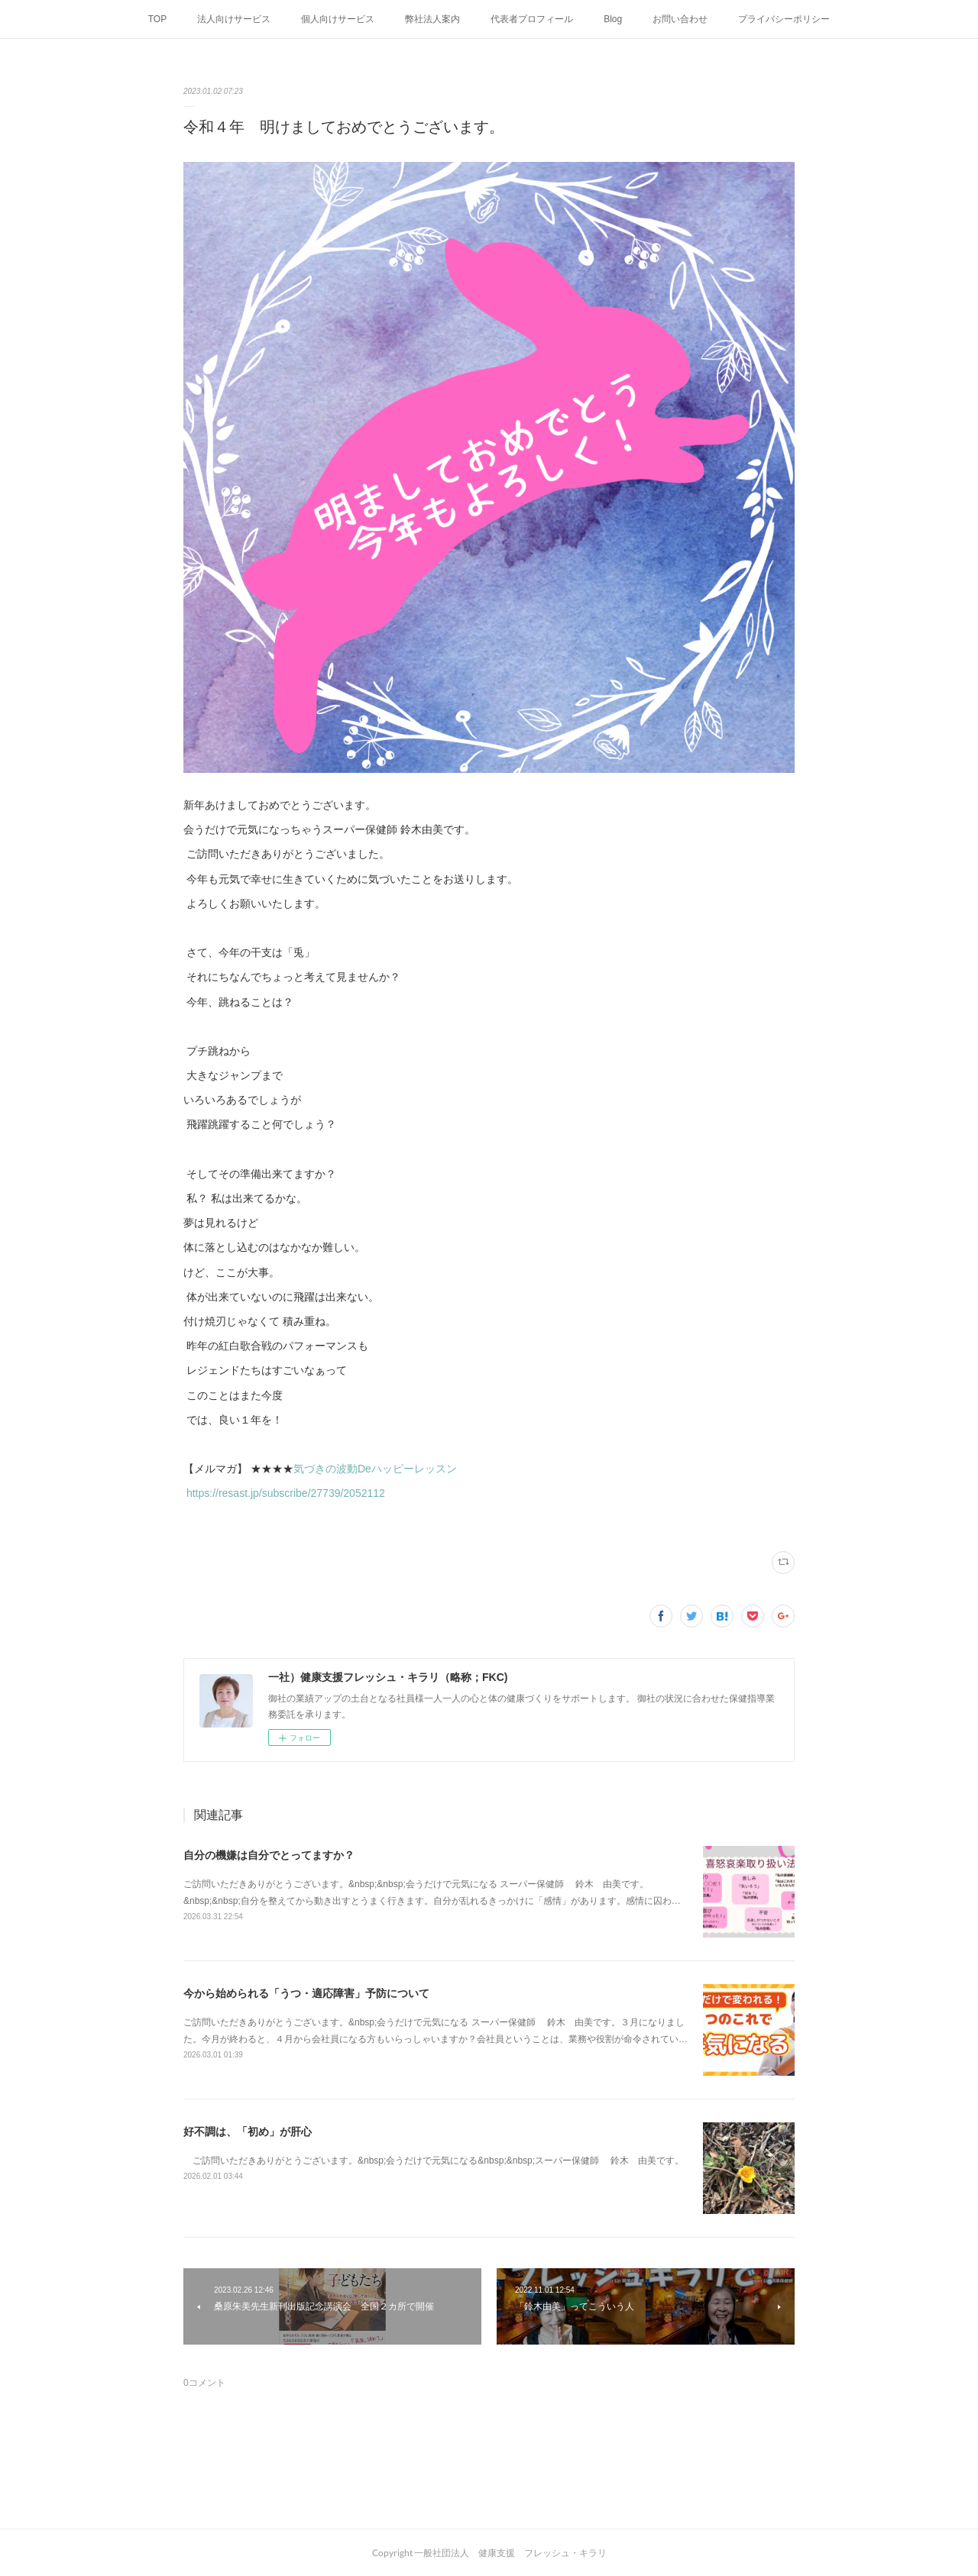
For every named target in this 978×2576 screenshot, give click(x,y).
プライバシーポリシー (784, 19)
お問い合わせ (680, 19)
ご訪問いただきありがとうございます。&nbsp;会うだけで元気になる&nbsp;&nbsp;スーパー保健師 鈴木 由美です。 (433, 2160)
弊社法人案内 (432, 19)
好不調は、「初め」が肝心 (252, 2131)
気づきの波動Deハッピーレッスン (375, 1469)
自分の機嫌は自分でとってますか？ (269, 1855)
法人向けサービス (233, 19)
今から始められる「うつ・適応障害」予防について (306, 1993)
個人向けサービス (337, 19)
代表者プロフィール (532, 19)
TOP (157, 19)
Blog (613, 19)
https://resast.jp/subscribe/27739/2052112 (287, 1493)
